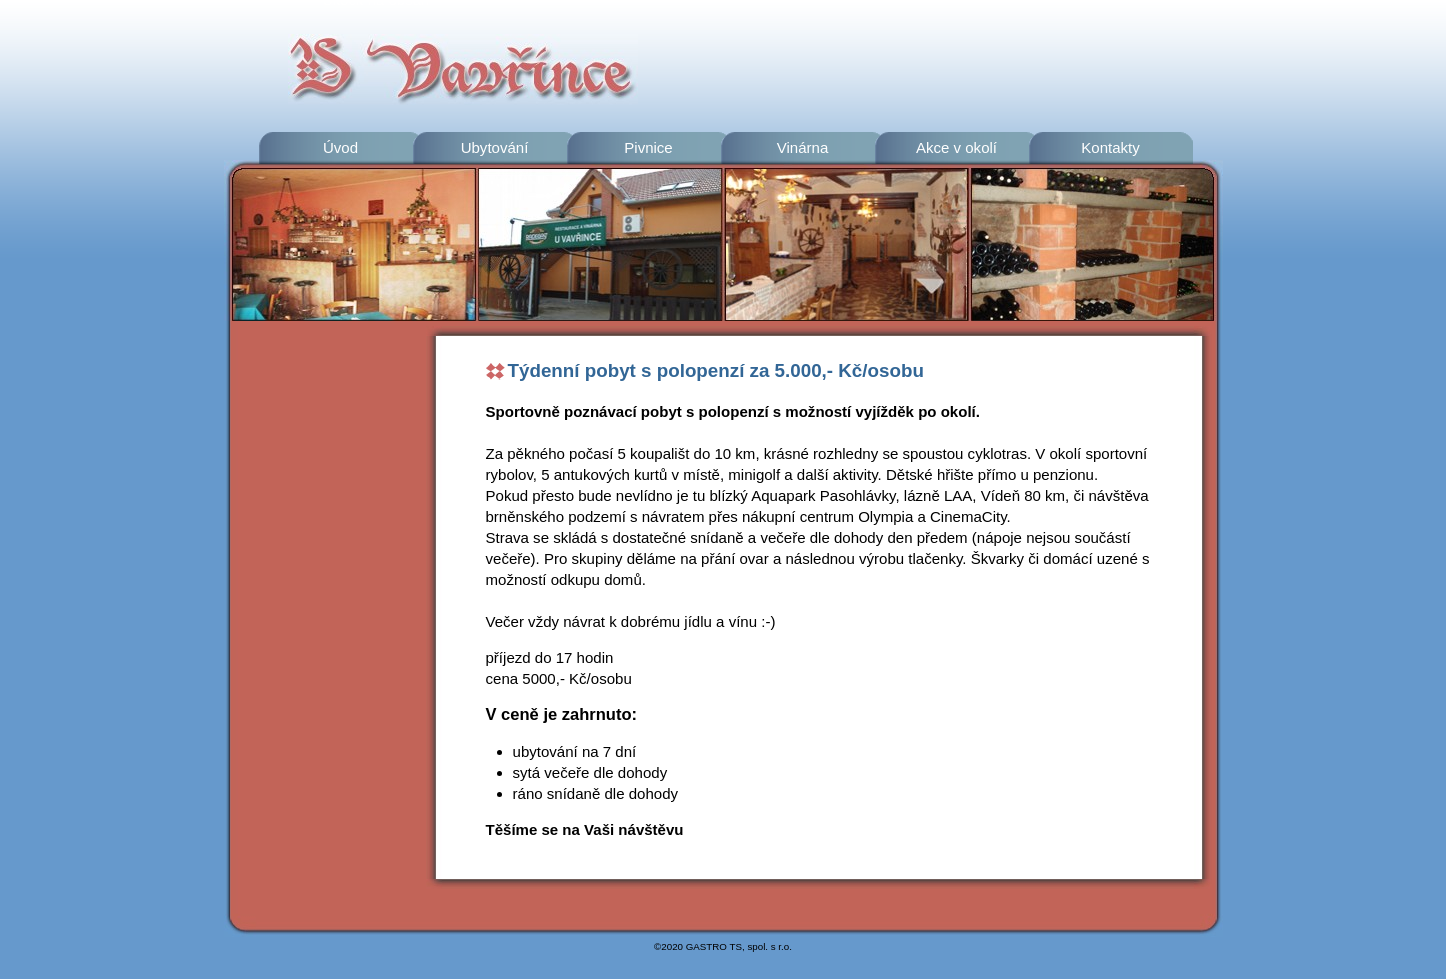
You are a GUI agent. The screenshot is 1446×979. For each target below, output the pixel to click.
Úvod (340, 147)
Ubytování (495, 147)
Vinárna (803, 147)
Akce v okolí (956, 147)
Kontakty (1110, 147)
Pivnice (648, 147)
